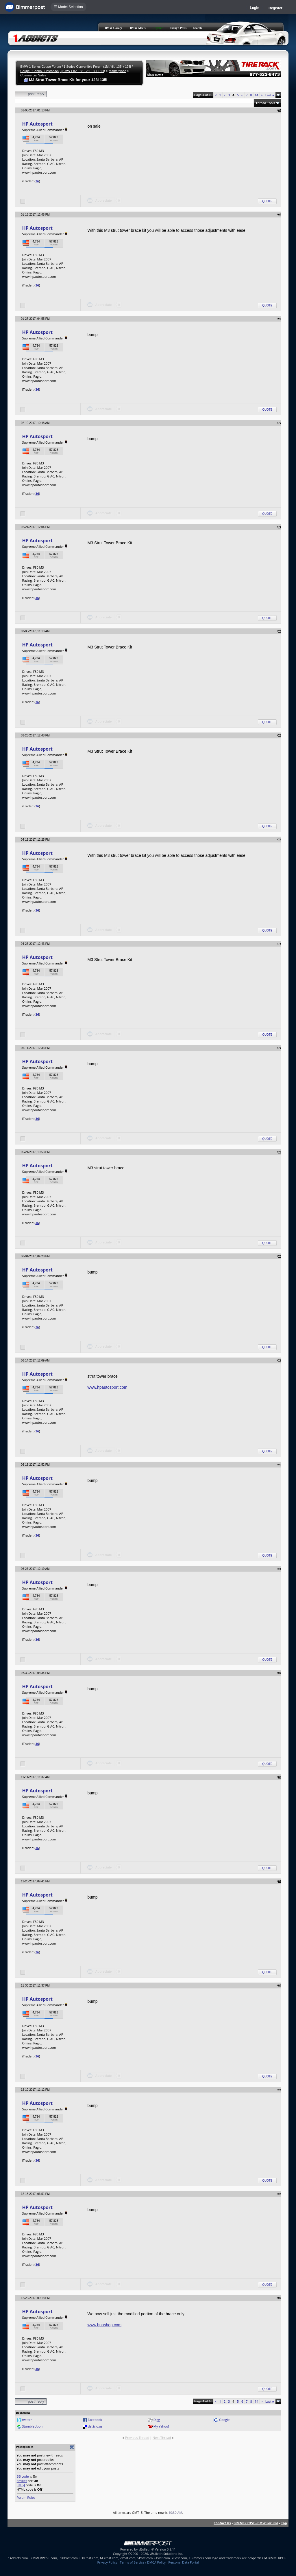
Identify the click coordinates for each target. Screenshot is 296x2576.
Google (224, 2419)
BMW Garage (113, 28)
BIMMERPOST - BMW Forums (256, 2523)
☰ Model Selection (68, 7)
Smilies (22, 2480)
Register (275, 8)
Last (269, 95)
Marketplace (117, 71)
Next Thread (162, 2437)
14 (256, 95)
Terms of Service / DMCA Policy (143, 2562)
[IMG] (21, 2485)
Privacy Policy (107, 2562)
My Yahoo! (161, 2426)
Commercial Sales (33, 75)
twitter (27, 2419)
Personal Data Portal (183, 2562)
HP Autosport (37, 124)
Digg (156, 2419)
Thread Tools (265, 103)
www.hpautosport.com (107, 1387)
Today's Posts (178, 28)
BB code (23, 2476)
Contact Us (222, 2523)
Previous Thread (137, 2437)
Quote (267, 201)
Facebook (95, 2419)
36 (37, 181)
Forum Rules (26, 2497)
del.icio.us (95, 2426)
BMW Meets (138, 28)
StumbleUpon (32, 2426)
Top (284, 2523)
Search (197, 28)
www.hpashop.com (105, 2325)
